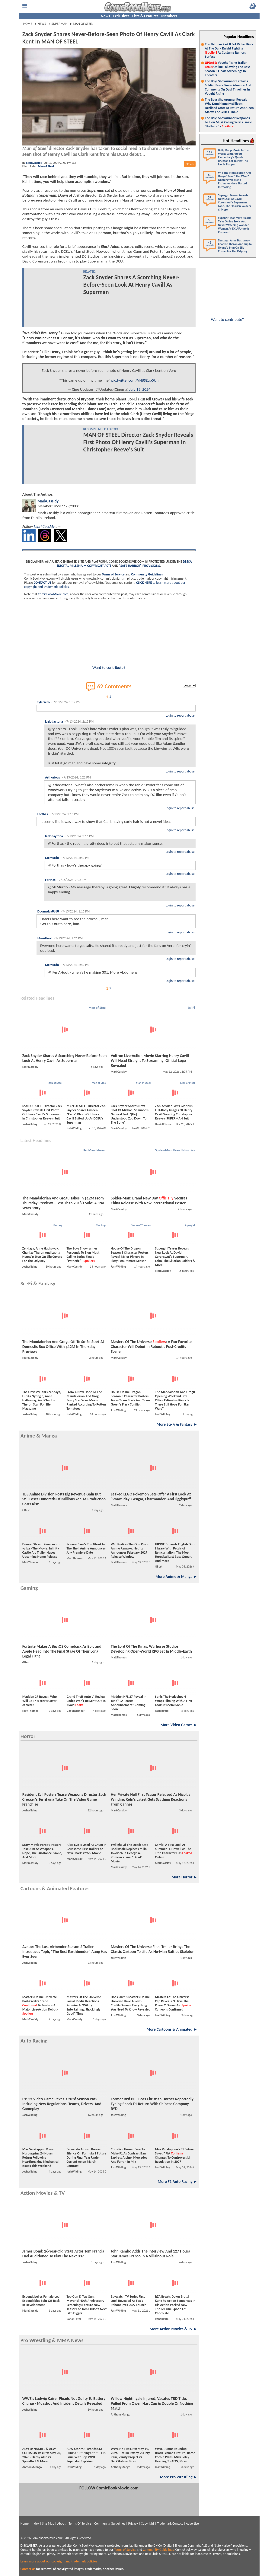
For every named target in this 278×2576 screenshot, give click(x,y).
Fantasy (57, 1225)
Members (169, 16)
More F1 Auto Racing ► (177, 2181)
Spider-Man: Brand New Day (175, 1150)
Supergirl (190, 1225)
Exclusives (121, 16)
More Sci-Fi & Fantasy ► (177, 1424)
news (42, 24)
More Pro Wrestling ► (178, 2477)
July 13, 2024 (139, 389)
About (61, 2523)
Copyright (147, 2523)
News (105, 16)
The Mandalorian (94, 1150)
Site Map (48, 2523)
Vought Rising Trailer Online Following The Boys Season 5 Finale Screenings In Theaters (228, 69)
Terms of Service (113, 574)
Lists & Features (145, 16)
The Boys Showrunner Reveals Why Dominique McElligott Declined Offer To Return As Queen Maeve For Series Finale (229, 105)
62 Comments (109, 686)
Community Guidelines (147, 574)
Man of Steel (46, 166)
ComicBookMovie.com (53, 594)
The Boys (101, 1225)
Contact (177, 2523)
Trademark (164, 2523)
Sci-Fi (191, 1008)
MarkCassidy (34, 162)
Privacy (133, 2523)
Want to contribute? (109, 665)
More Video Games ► (179, 1724)
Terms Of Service (80, 2523)
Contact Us (28, 2569)
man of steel (83, 24)
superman (59, 24)
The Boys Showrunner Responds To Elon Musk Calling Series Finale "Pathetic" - (228, 122)
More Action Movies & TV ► (173, 2328)
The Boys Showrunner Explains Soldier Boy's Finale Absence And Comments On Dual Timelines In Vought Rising (228, 87)
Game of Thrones (141, 1225)
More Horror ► (184, 1877)
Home (27, 24)
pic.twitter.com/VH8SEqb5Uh (135, 380)
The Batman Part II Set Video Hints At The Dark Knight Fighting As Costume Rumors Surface (229, 50)
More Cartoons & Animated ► (172, 2029)
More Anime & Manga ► (176, 1576)
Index (35, 2523)
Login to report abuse (179, 715)
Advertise (192, 2523)
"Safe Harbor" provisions (139, 566)
